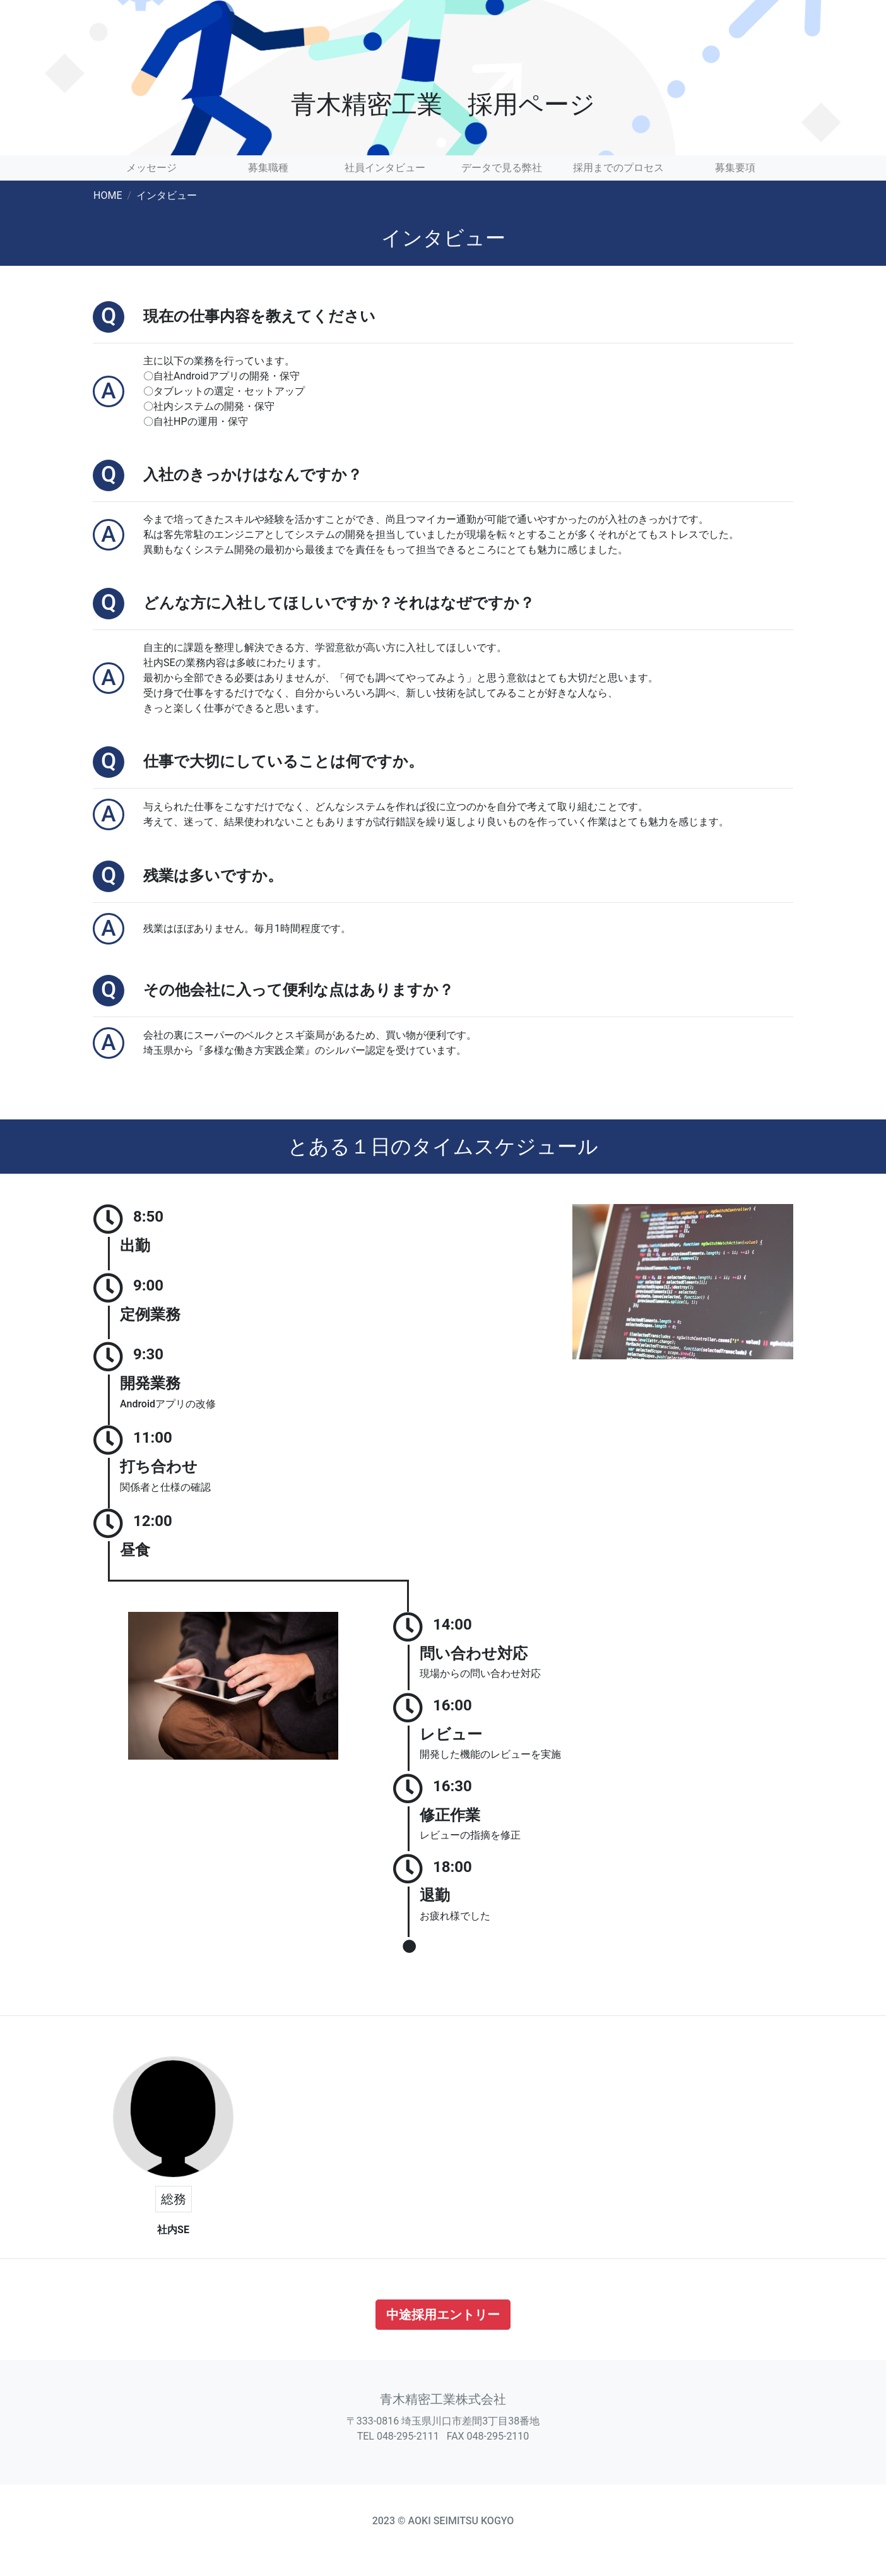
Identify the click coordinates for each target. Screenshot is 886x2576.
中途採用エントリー (443, 2314)
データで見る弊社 (501, 168)
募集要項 (735, 168)
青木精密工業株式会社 (443, 2399)
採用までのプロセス (618, 168)
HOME (107, 195)
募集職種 (268, 168)
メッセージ (151, 168)
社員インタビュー (385, 168)
